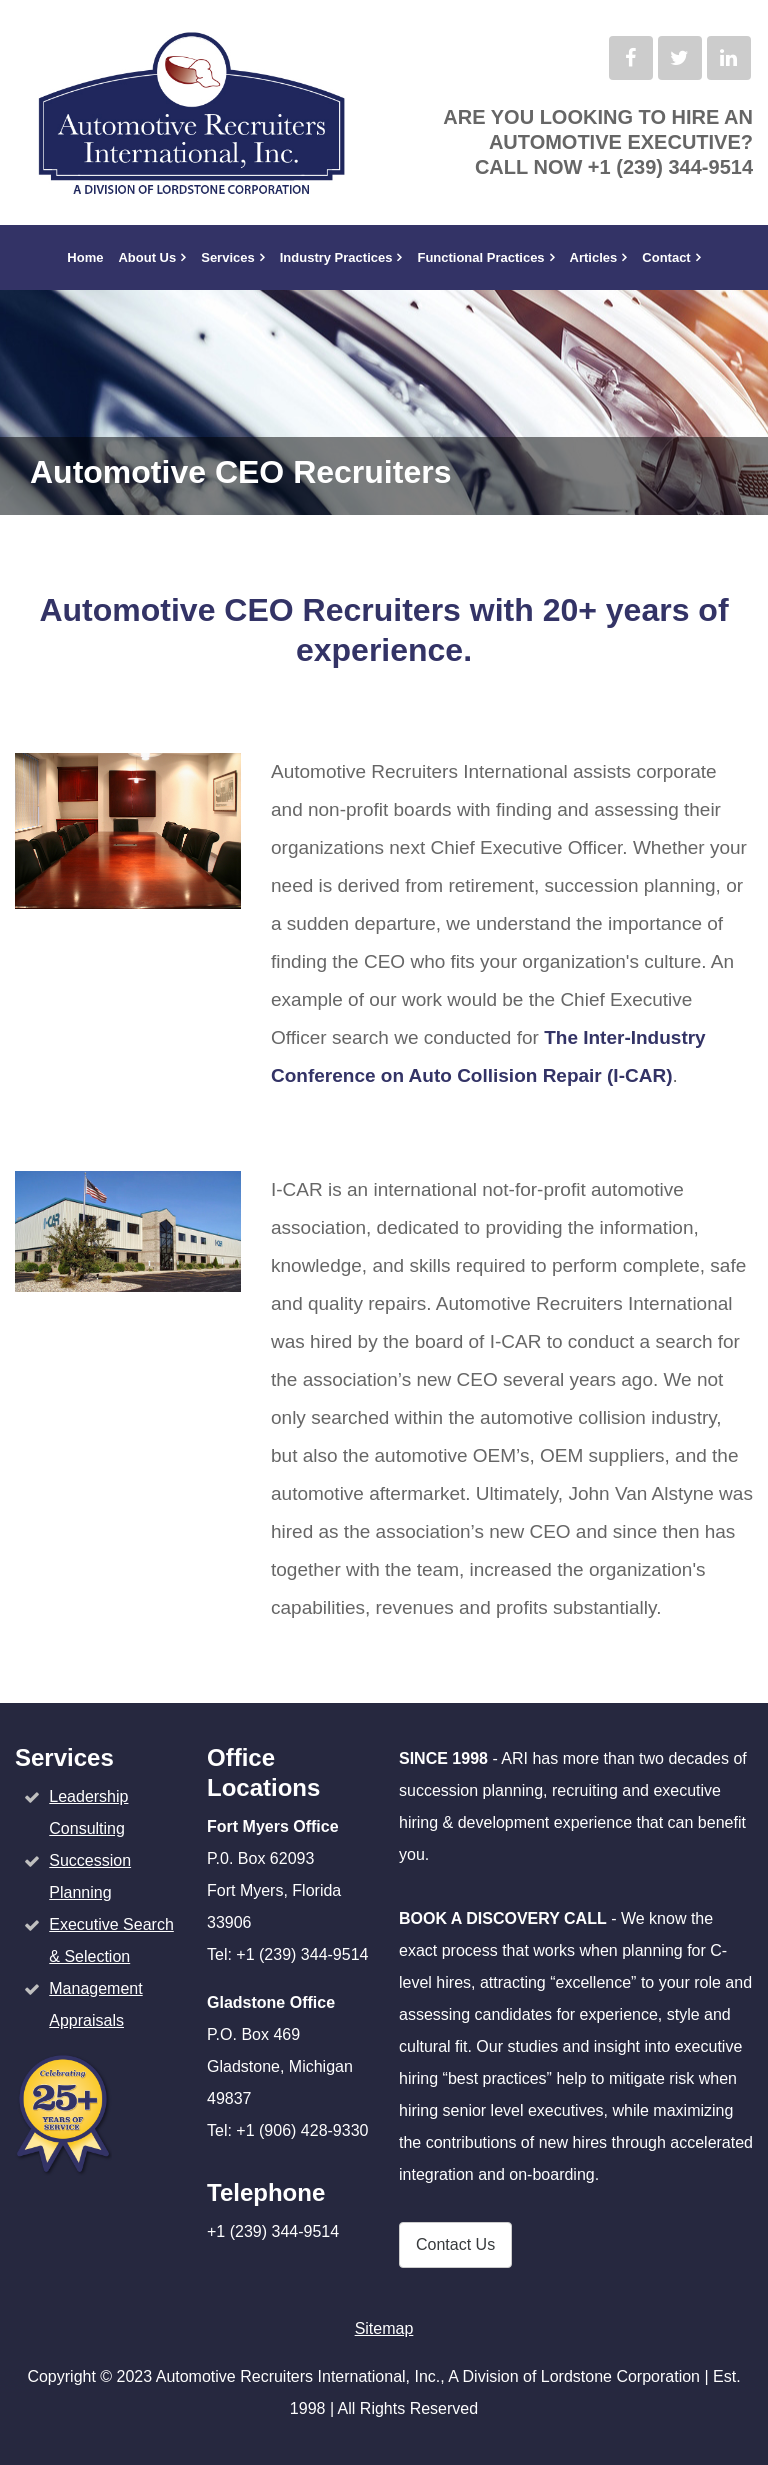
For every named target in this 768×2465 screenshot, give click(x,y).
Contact (666, 257)
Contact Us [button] (455, 2244)
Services (228, 257)
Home (85, 257)
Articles (594, 257)
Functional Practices (480, 257)
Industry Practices (336, 257)
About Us (147, 257)
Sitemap (384, 2328)
